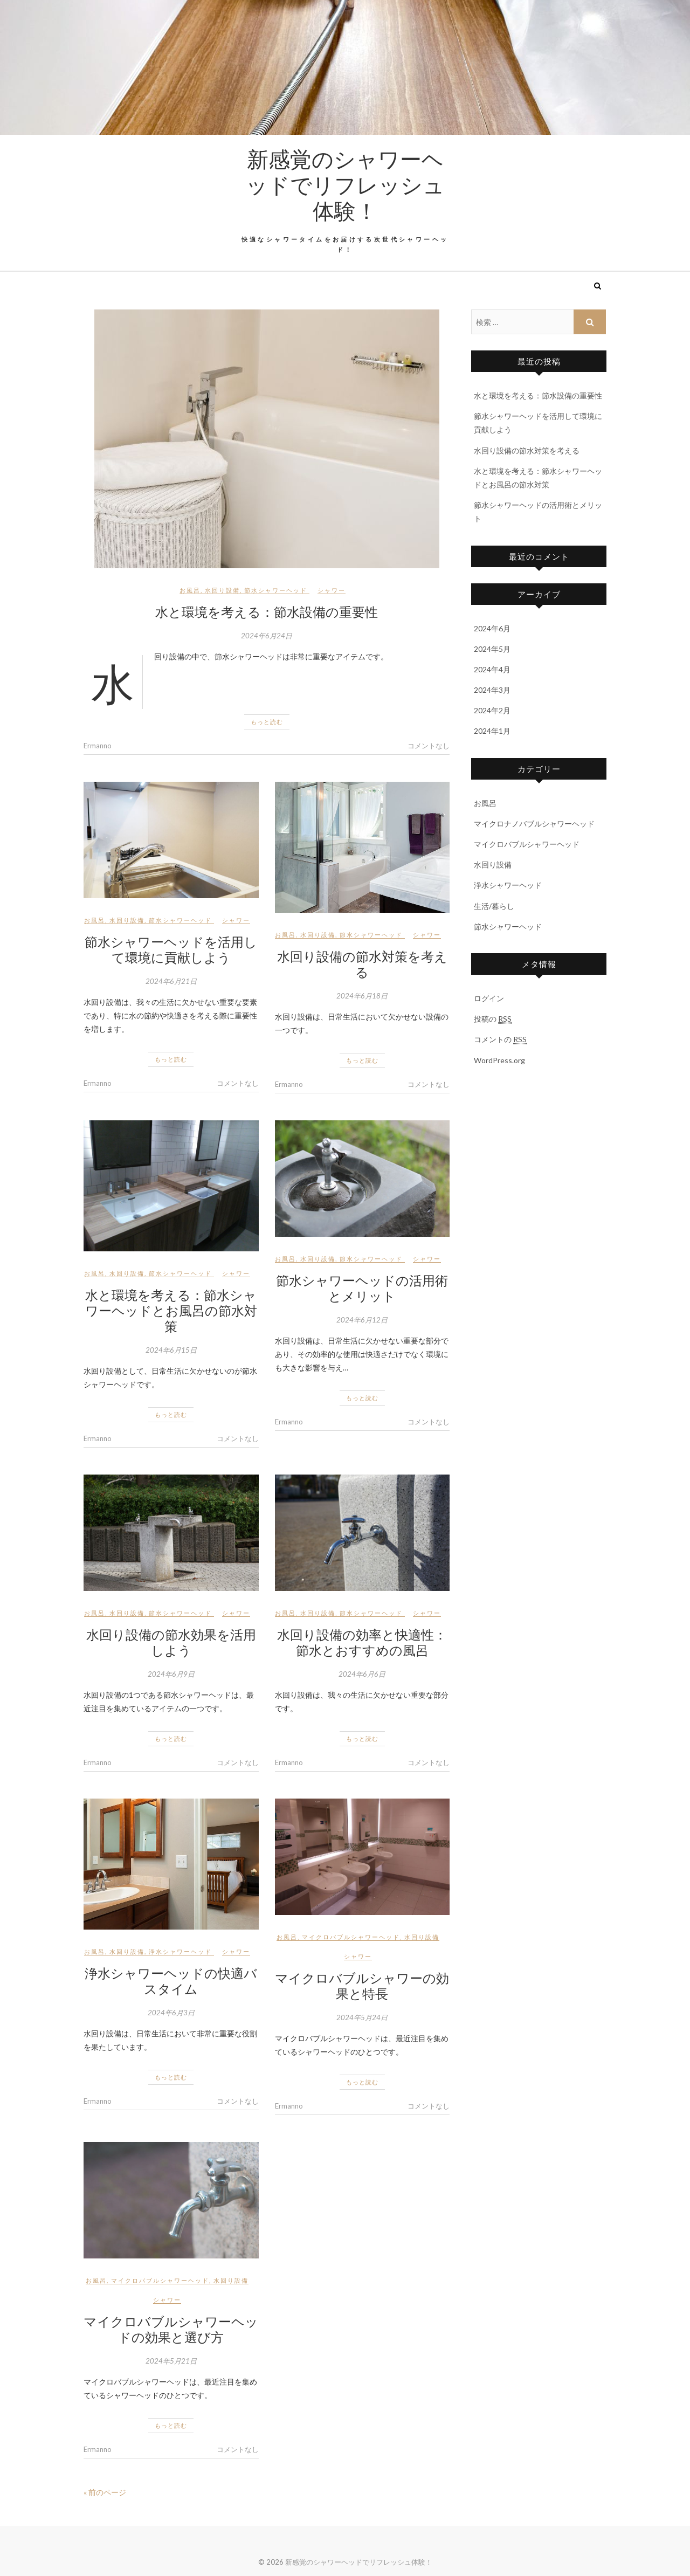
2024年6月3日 (171, 2012)
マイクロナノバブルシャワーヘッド (534, 823)
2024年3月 (492, 689)
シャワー (332, 590)
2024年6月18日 (362, 995)
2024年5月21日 (171, 2361)
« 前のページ (105, 2492)
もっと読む (267, 721)
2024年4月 (492, 669)
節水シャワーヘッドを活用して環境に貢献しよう (171, 949)
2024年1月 (492, 730)
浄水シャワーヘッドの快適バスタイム (171, 1980)
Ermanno (98, 745)
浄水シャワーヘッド (180, 1951)
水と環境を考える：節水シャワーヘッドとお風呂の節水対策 (171, 1310)
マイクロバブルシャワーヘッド (351, 1936)
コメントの (500, 1039)
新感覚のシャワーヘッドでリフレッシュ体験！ (345, 184)
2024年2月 (492, 710)
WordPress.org (499, 1060)
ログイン (489, 998)
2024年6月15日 (171, 1350)
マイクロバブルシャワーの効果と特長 (362, 1985)
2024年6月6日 (362, 1674)
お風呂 (190, 590)
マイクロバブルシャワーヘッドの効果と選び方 (171, 2328)
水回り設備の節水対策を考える (362, 963)
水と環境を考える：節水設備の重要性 (266, 611)
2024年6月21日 (171, 981)
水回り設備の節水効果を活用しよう (171, 1642)
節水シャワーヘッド (275, 590)
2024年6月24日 (266, 635)
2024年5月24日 (362, 2017)
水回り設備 (222, 590)
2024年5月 (492, 648)
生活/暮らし (494, 906)
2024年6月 (492, 628)
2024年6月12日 (362, 1319)
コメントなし (429, 745)
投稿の (493, 1019)
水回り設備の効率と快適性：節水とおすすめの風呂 (362, 1642)
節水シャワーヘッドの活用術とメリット (362, 1287)
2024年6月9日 (171, 1674)
